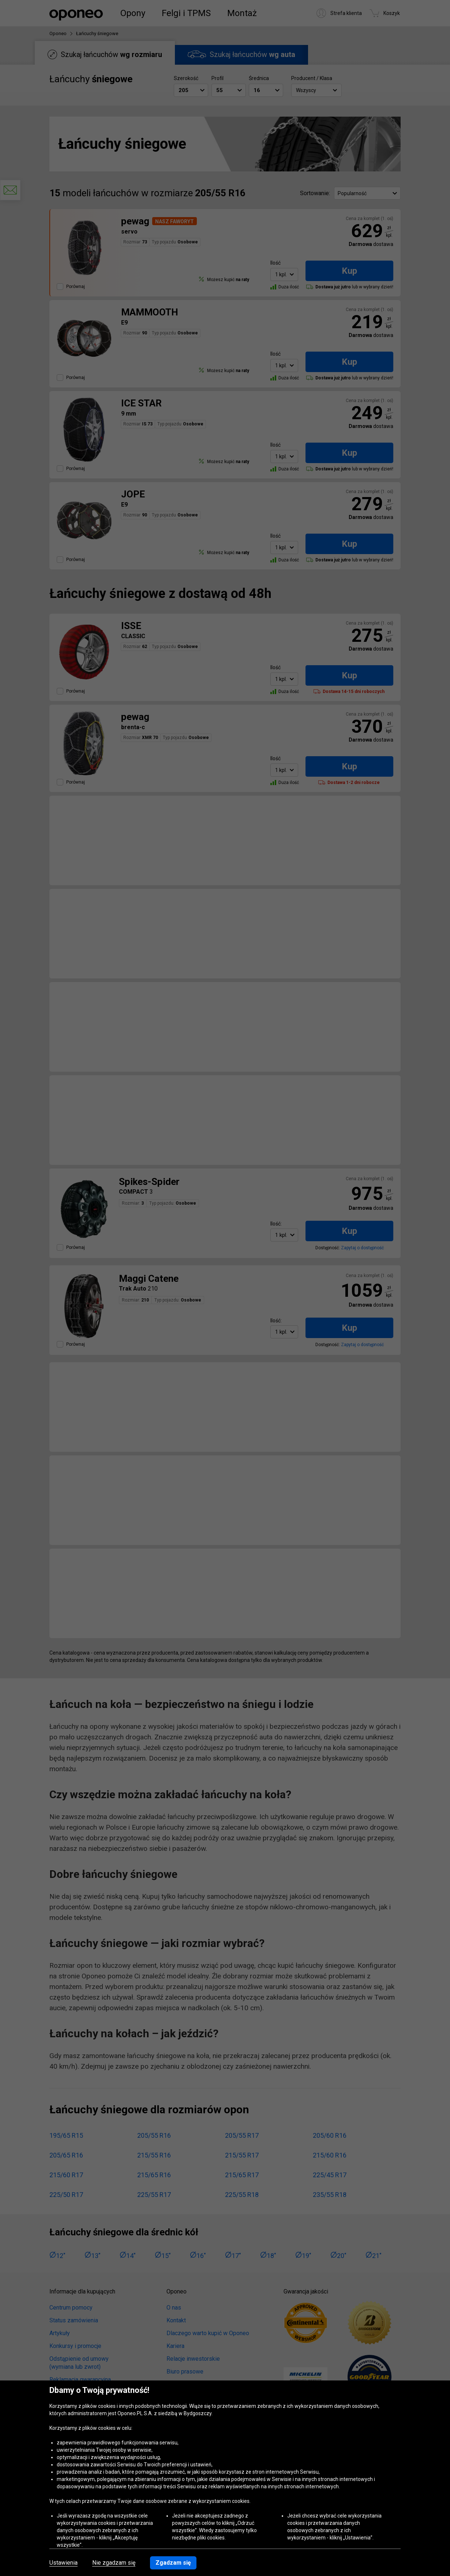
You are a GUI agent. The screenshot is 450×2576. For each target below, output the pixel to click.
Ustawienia (63, 2563)
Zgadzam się (173, 2562)
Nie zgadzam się (113, 2563)
